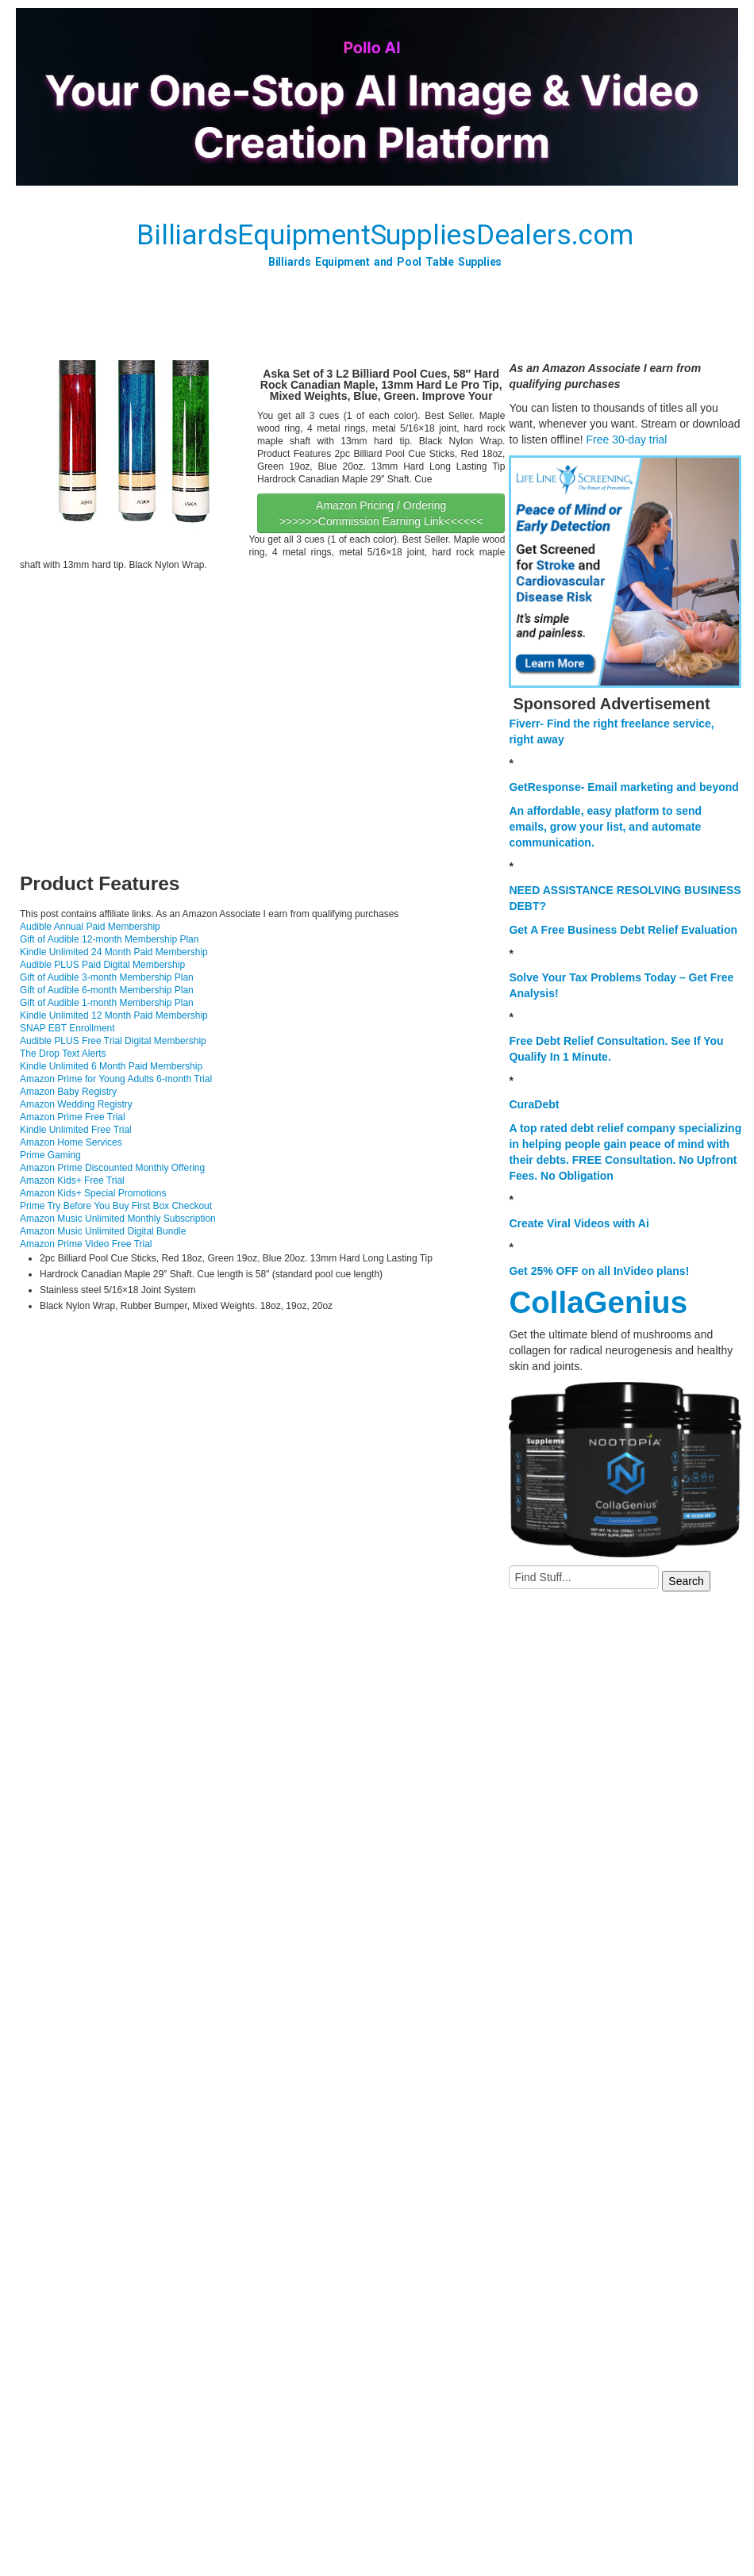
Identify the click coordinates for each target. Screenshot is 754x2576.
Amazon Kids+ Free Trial (72, 1180)
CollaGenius (598, 1302)
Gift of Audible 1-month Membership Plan (107, 1002)
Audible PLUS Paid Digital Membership (102, 964)
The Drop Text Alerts (63, 1053)
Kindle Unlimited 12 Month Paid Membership (114, 1015)
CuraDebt (534, 1104)
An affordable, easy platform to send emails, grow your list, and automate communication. (605, 826)
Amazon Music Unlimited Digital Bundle (103, 1231)
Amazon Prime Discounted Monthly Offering (112, 1167)
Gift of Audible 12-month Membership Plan (109, 939)
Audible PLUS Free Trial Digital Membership (113, 1040)
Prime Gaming (50, 1155)
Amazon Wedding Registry (76, 1104)
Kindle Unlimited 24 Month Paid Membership (114, 952)
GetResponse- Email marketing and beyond (623, 787)
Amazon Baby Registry (68, 1091)
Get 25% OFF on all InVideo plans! (599, 1271)
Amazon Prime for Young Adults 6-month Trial (116, 1079)
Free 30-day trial (626, 439)
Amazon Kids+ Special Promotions (93, 1193)
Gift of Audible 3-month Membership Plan (107, 977)
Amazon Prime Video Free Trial (86, 1244)
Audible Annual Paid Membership (90, 926)
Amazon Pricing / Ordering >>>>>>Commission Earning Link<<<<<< (381, 513)
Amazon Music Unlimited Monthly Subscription (118, 1218)
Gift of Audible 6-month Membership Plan (107, 990)
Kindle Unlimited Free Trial (76, 1129)
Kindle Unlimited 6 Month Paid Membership (111, 1066)
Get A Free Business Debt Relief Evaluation (623, 929)
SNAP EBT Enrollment (67, 1028)
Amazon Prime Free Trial (72, 1117)
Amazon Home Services (71, 1142)
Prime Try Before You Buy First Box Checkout (116, 1205)
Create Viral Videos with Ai (578, 1223)
